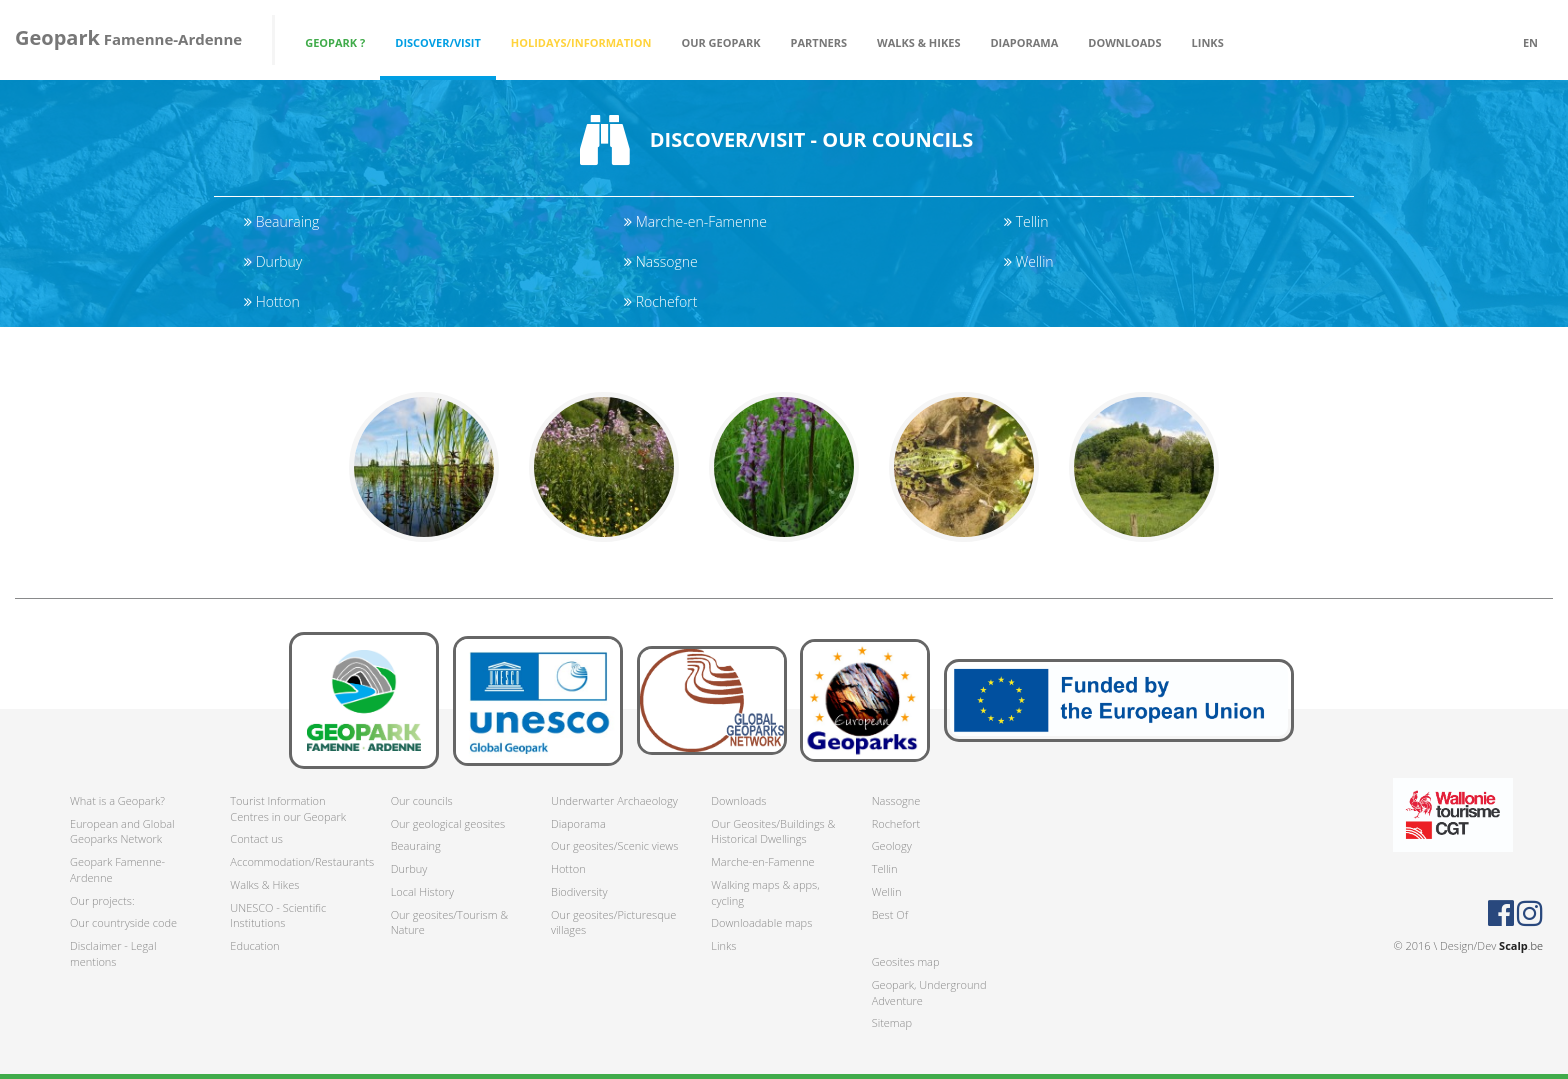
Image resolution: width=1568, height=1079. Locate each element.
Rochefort (660, 301)
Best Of (890, 914)
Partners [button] (819, 42)
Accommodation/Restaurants (295, 861)
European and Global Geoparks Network (122, 831)
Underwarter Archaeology (614, 800)
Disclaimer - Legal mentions (113, 953)
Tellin (1026, 221)
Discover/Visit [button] (438, 42)
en (1530, 42)
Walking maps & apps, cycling (765, 892)
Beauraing (281, 221)
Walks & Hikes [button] (918, 42)
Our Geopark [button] (720, 42)
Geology (892, 845)
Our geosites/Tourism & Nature (449, 922)
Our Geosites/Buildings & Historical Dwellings (773, 831)
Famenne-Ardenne (128, 37)
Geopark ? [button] (335, 42)
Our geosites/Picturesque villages (613, 922)
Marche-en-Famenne (695, 221)
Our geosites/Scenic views (614, 845)
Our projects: (102, 900)
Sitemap (892, 1022)
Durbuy (273, 261)
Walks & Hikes (264, 884)
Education (254, 945)
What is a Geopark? (117, 800)
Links (1208, 42)
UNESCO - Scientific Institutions (278, 915)
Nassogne (661, 261)
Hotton (272, 301)
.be (1521, 945)
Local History (422, 891)
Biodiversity (579, 891)
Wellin (1029, 261)
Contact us (256, 838)
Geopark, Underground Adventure (929, 992)
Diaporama (1024, 42)
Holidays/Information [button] (581, 42)
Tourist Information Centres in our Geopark (288, 808)
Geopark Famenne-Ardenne (117, 869)
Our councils (422, 800)
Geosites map (906, 961)
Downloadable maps (761, 922)
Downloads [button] (1124, 42)
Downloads (738, 800)
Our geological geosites (448, 823)
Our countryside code (123, 922)
